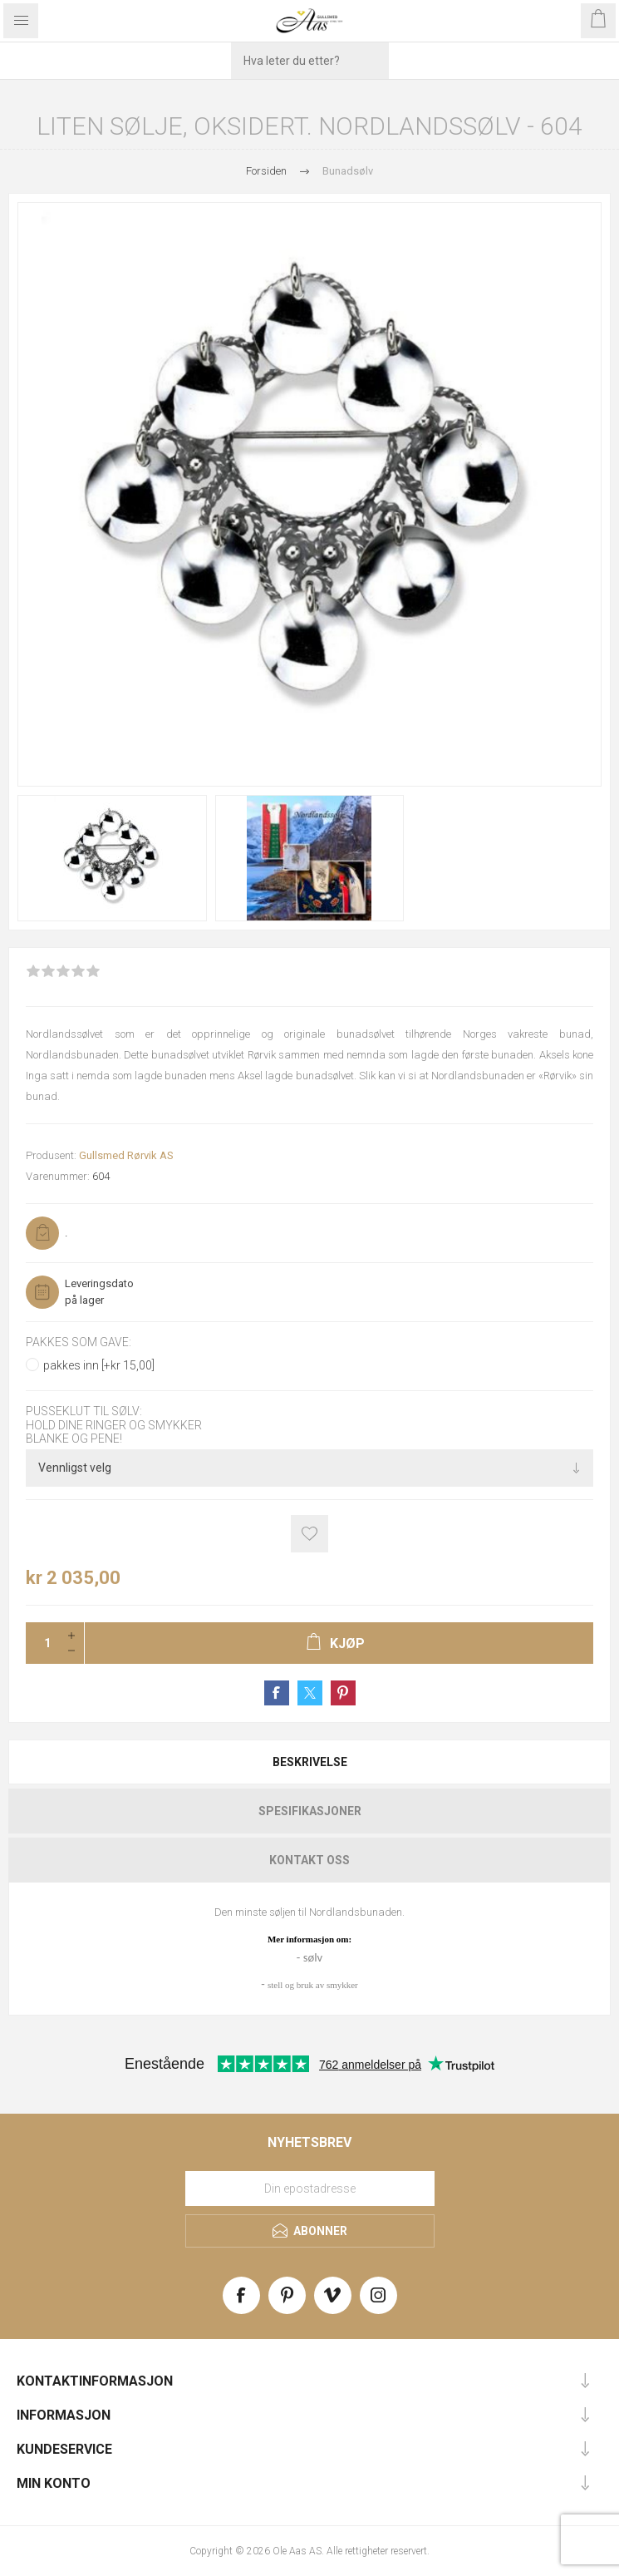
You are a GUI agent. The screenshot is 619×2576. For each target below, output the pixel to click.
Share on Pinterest (343, 1692)
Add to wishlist (309, 1533)
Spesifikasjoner (309, 1811)
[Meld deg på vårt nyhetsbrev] (310, 2188)
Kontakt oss (309, 1860)
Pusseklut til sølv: (84, 1412)
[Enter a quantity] (42, 1643)
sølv (312, 1957)
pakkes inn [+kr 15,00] (99, 1365)
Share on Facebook (276, 1692)
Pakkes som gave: (78, 1342)
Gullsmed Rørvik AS (126, 1155)
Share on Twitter (309, 1692)
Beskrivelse (310, 1762)
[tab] (309, 1762)
